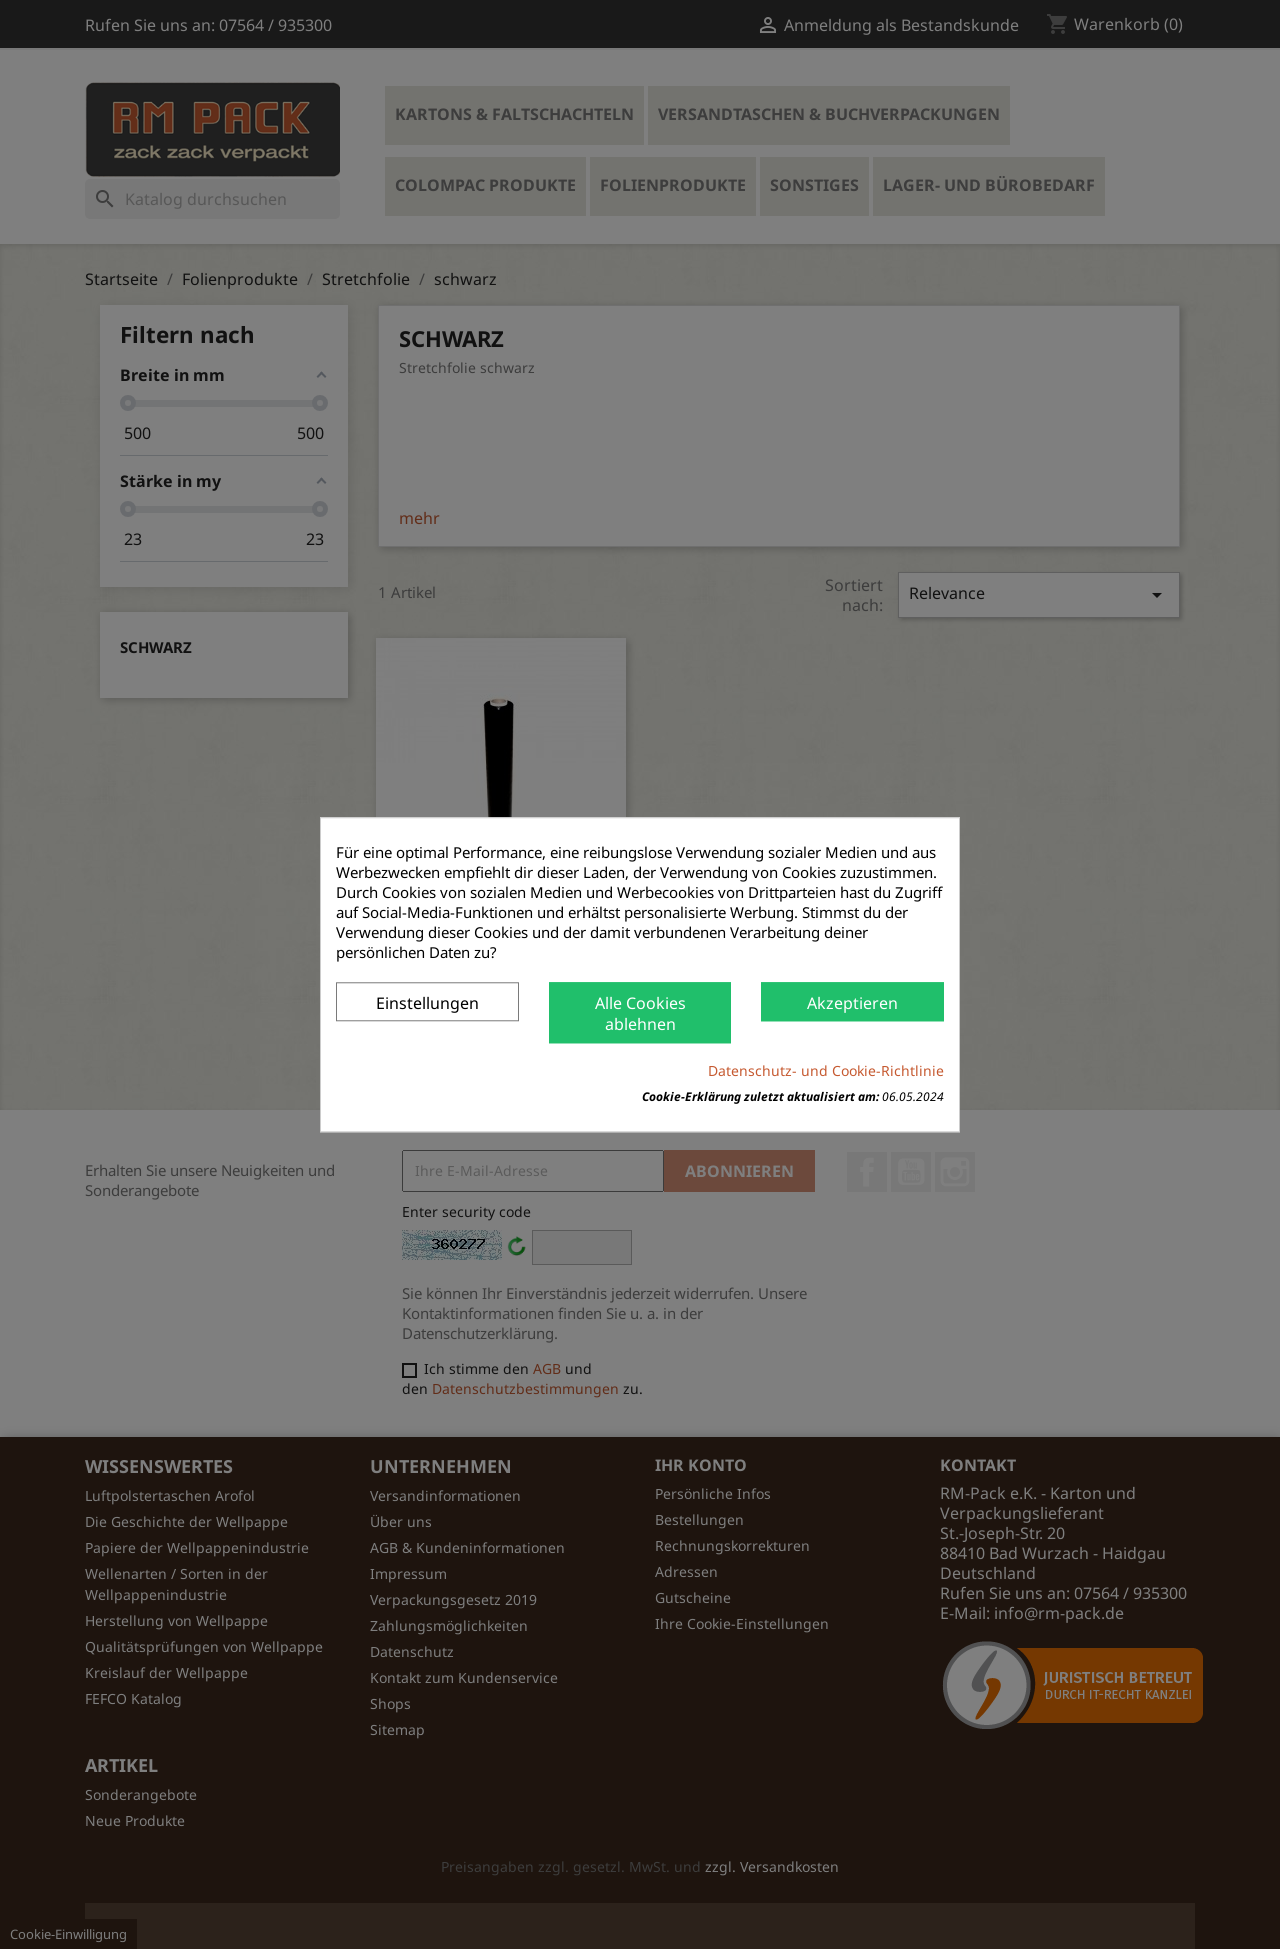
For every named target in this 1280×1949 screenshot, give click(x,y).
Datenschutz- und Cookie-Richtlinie (826, 1070)
